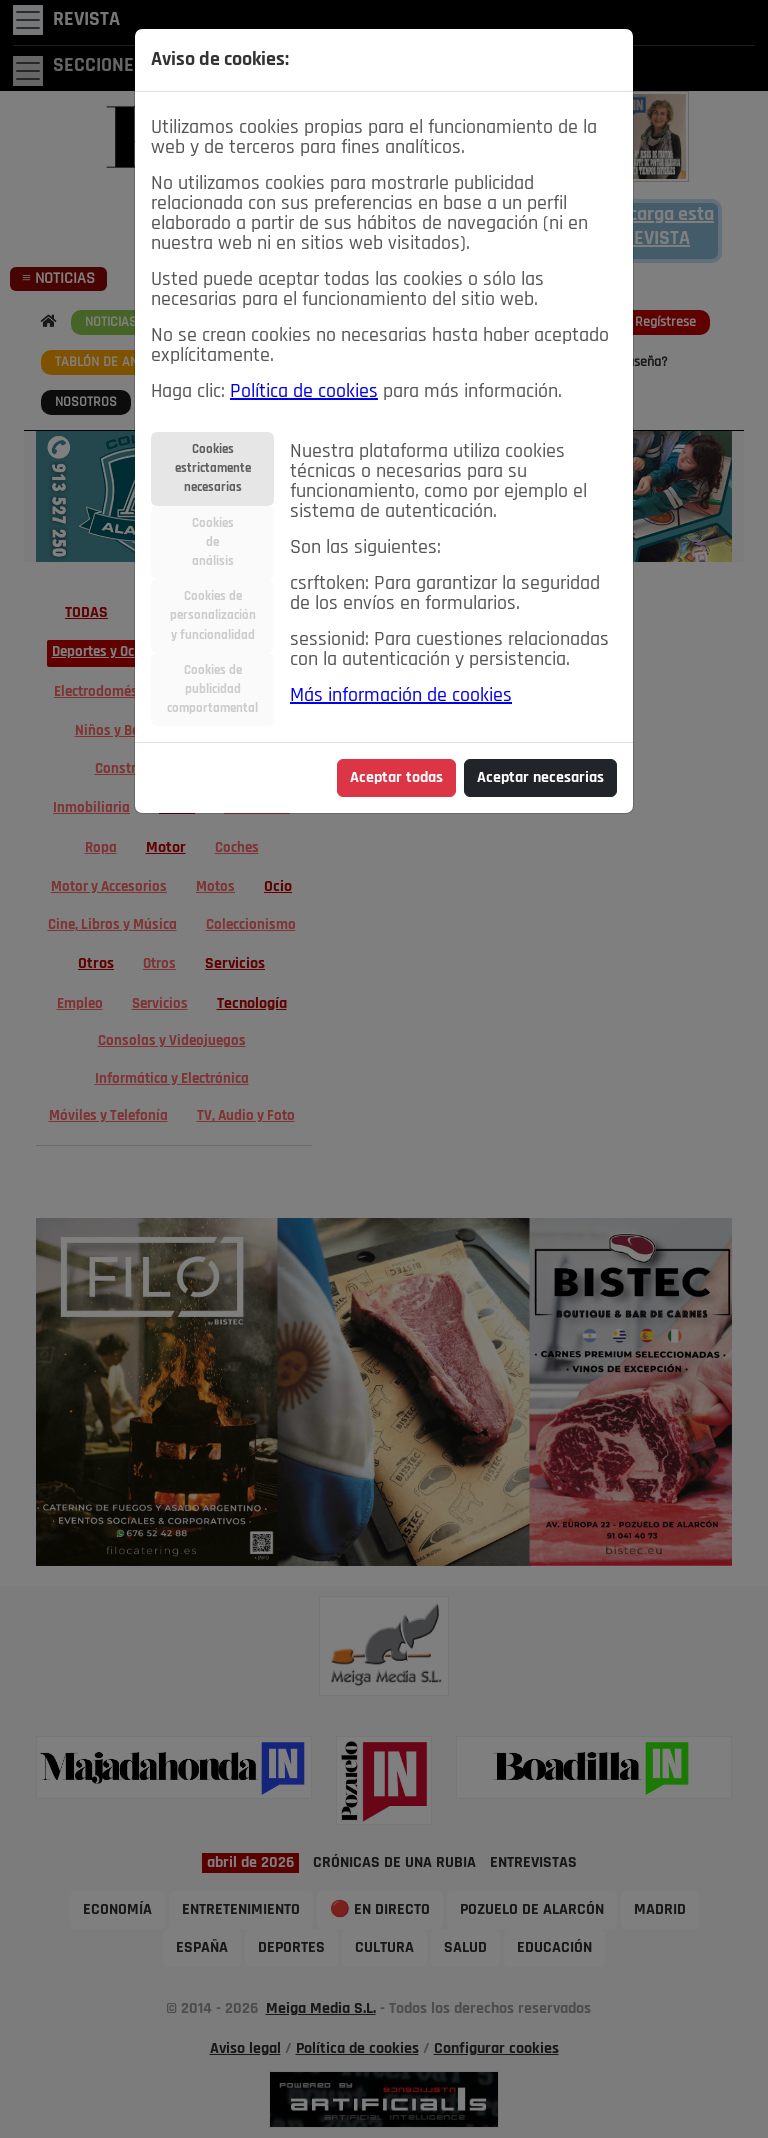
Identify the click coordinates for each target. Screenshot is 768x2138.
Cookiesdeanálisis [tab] (213, 542)
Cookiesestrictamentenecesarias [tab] (213, 468)
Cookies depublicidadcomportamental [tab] (212, 689)
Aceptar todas (396, 778)
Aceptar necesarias (540, 778)
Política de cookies (304, 392)
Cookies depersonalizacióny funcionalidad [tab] (213, 615)
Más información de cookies (401, 696)
